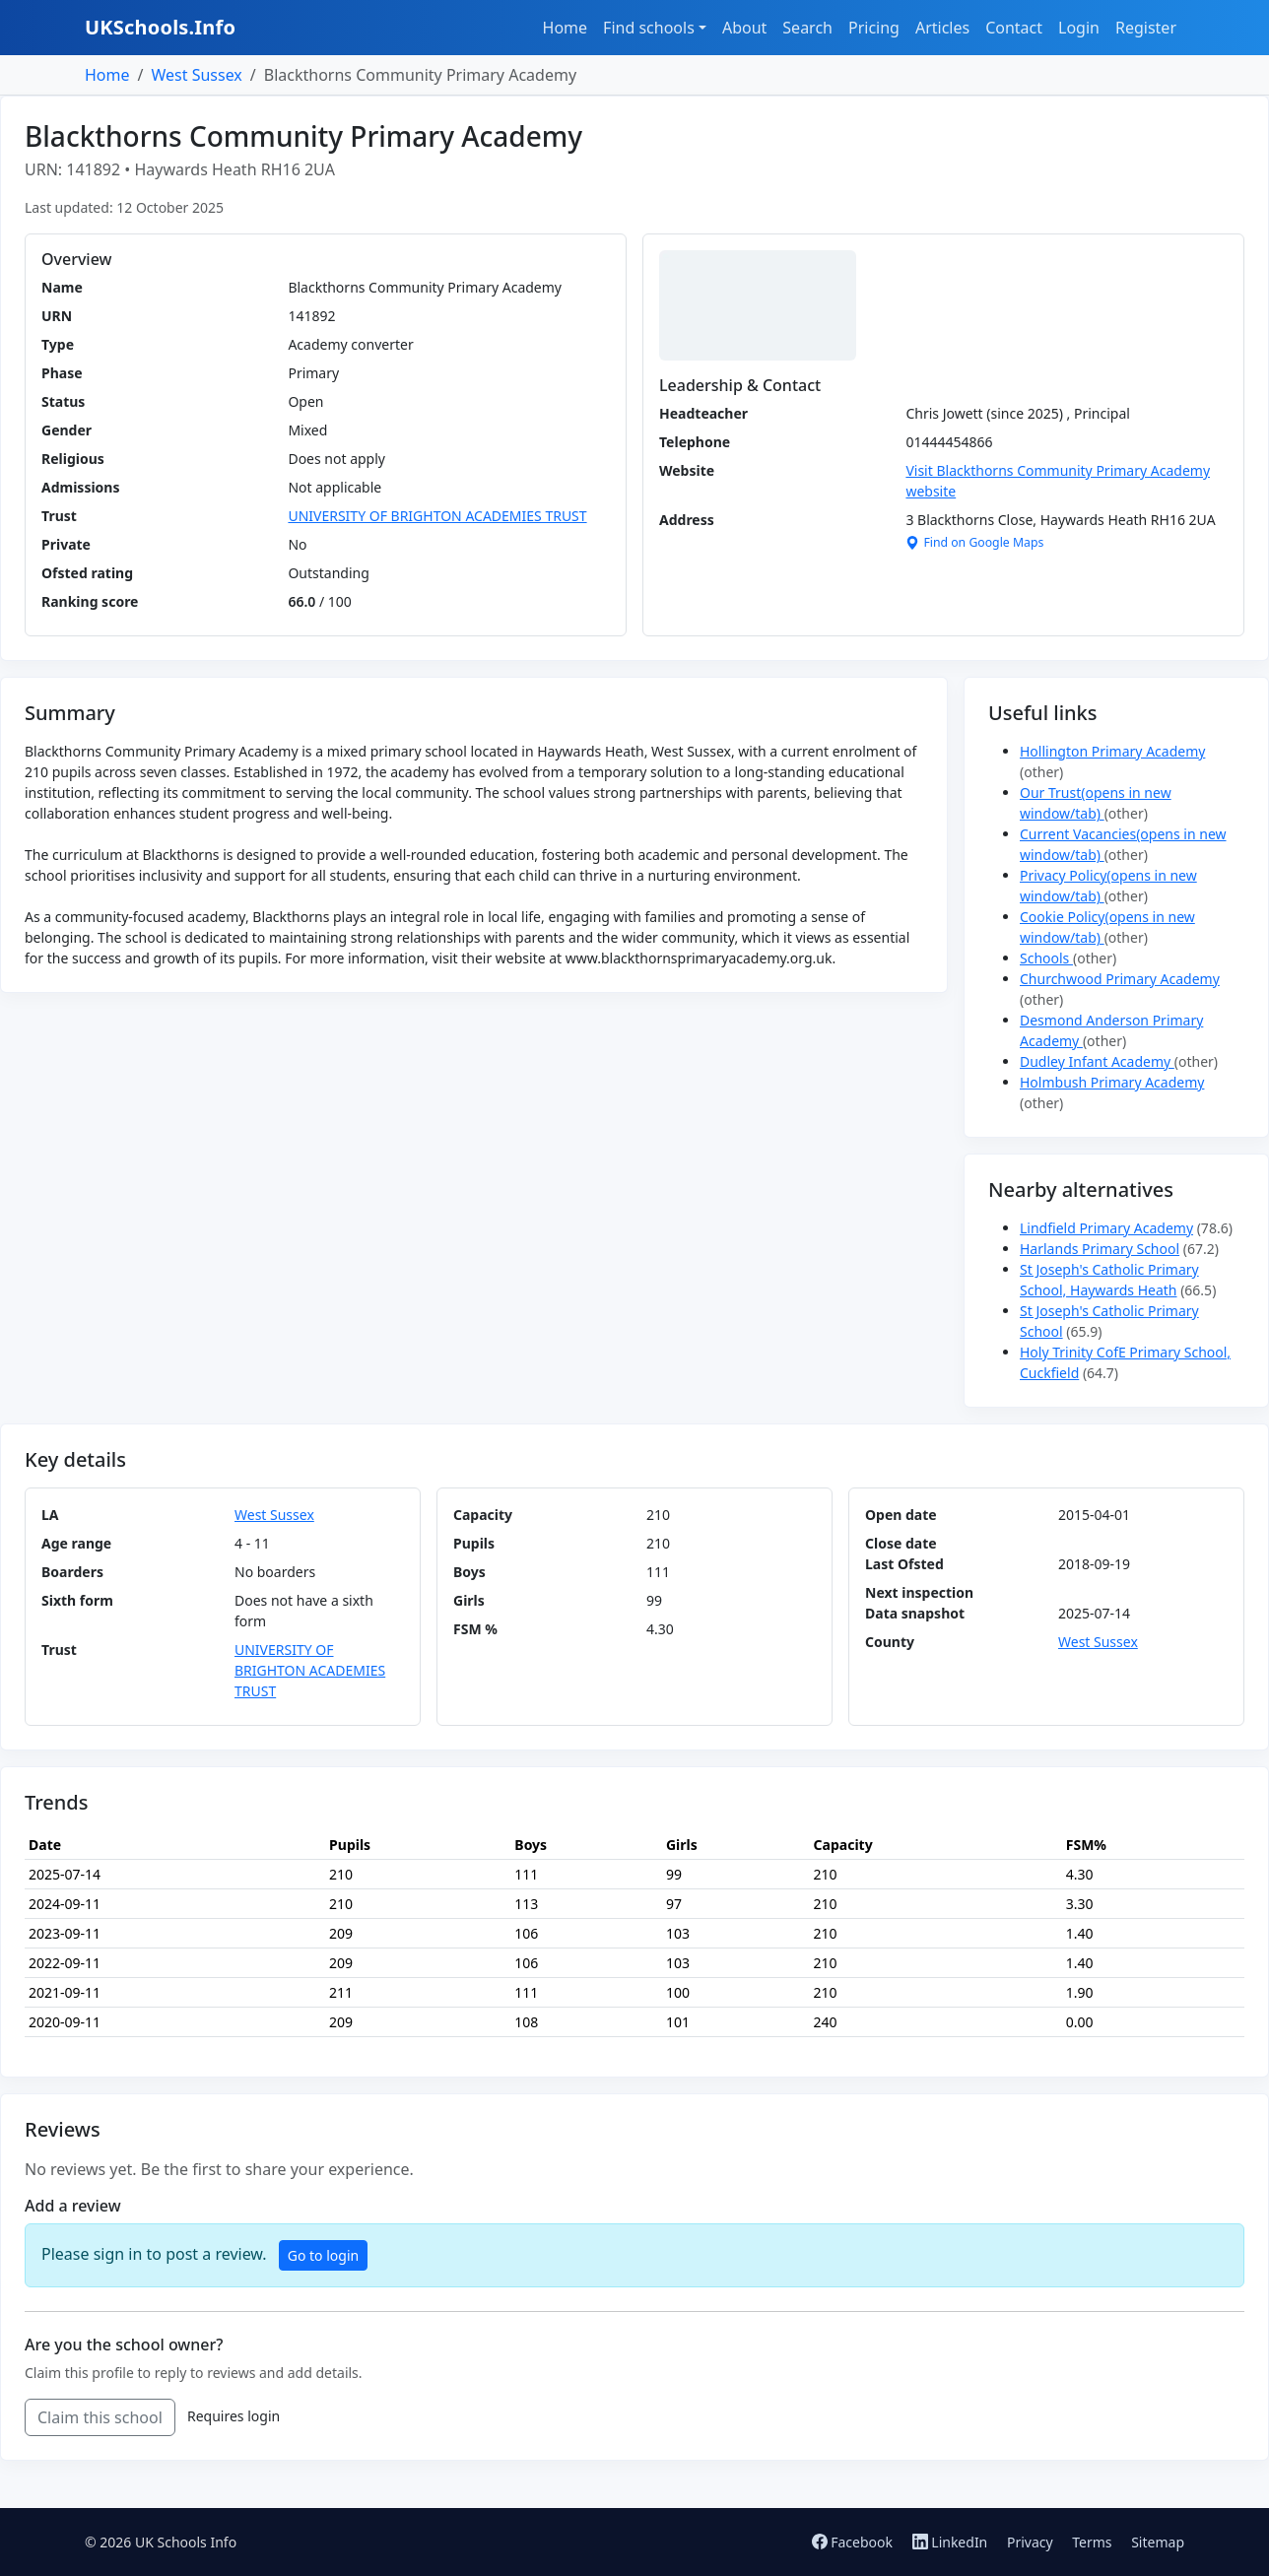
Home (565, 27)
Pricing (874, 27)
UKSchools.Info (160, 27)
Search (807, 27)
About (744, 27)
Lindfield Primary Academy (1106, 1228)
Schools (1046, 958)
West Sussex (196, 75)
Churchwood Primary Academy (1120, 978)
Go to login (323, 2255)
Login (1079, 27)
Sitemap (1157, 2542)
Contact (1013, 27)
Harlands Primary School (1099, 1248)
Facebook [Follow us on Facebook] (854, 2542)
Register (1145, 27)
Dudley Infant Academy (1097, 1061)
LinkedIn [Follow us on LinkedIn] (951, 2542)
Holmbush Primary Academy (1112, 1082)
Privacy (1030, 2542)
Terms (1091, 2542)
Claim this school (100, 2417)
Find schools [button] (649, 27)
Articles (942, 27)
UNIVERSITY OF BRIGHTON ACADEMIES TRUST (437, 515)
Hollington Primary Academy (1112, 751)
